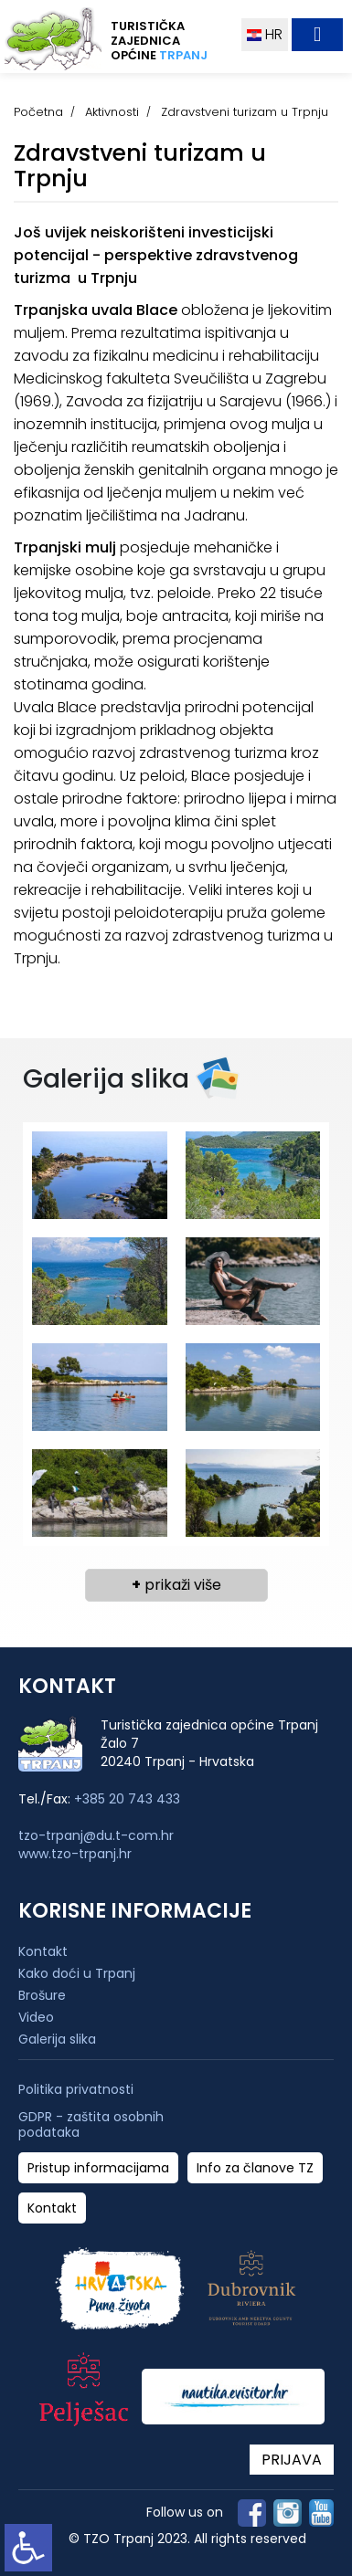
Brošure (42, 1995)
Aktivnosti (112, 112)
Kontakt (43, 1951)
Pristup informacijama (98, 2168)
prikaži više (176, 1584)
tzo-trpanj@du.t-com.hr (96, 1835)
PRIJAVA (291, 2459)
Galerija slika (57, 2039)
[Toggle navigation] (317, 34)
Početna (38, 112)
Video (36, 2017)
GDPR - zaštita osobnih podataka (91, 2124)
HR (265, 34)
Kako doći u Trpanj (76, 1973)
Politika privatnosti (75, 2090)
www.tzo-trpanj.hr (75, 1854)
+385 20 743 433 (127, 1799)
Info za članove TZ (255, 2168)
